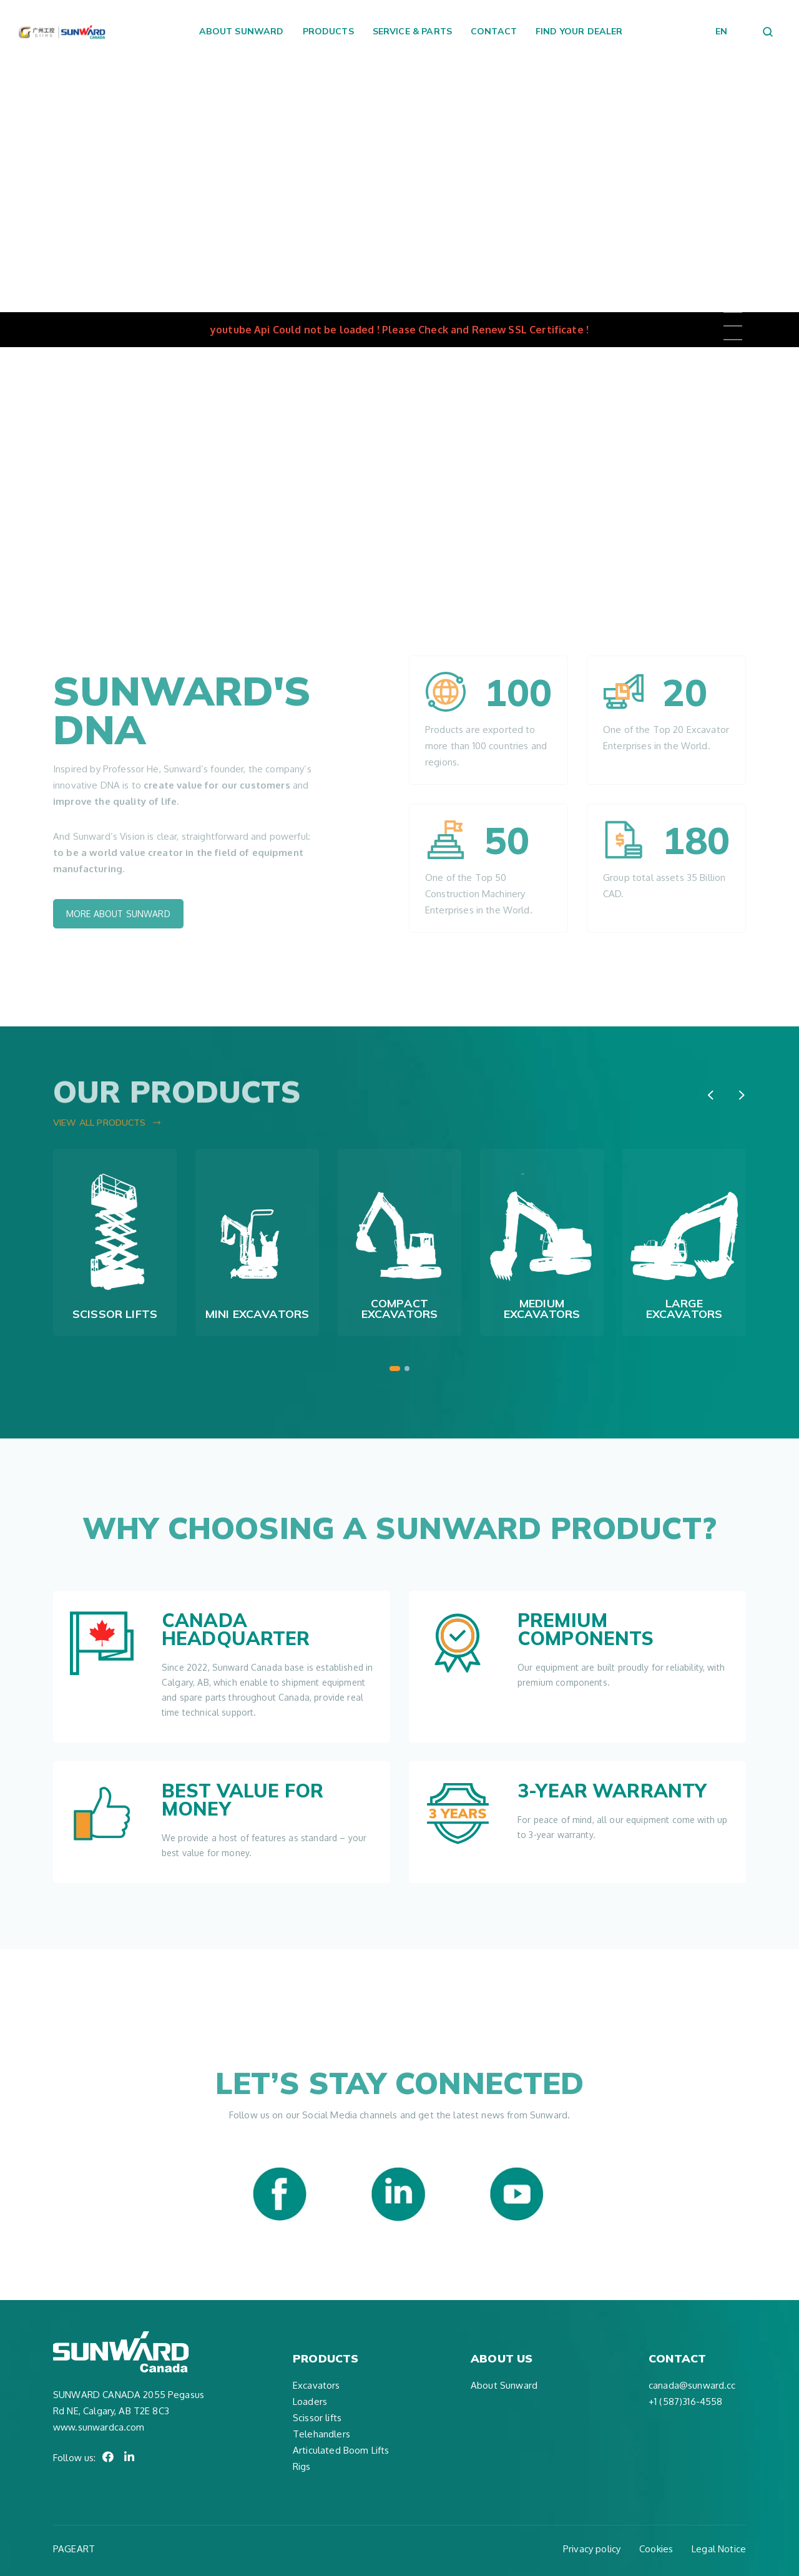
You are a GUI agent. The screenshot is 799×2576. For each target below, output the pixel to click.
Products (328, 31)
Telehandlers (321, 2434)
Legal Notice (719, 2549)
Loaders (310, 2401)
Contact (494, 31)
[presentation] (710, 1095)
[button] (395, 1369)
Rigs (302, 2466)
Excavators (316, 2385)
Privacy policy (591, 2549)
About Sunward (241, 31)
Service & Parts (412, 31)
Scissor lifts (317, 2418)
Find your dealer (579, 31)
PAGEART (74, 2549)
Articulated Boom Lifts (341, 2450)
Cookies (656, 2549)
